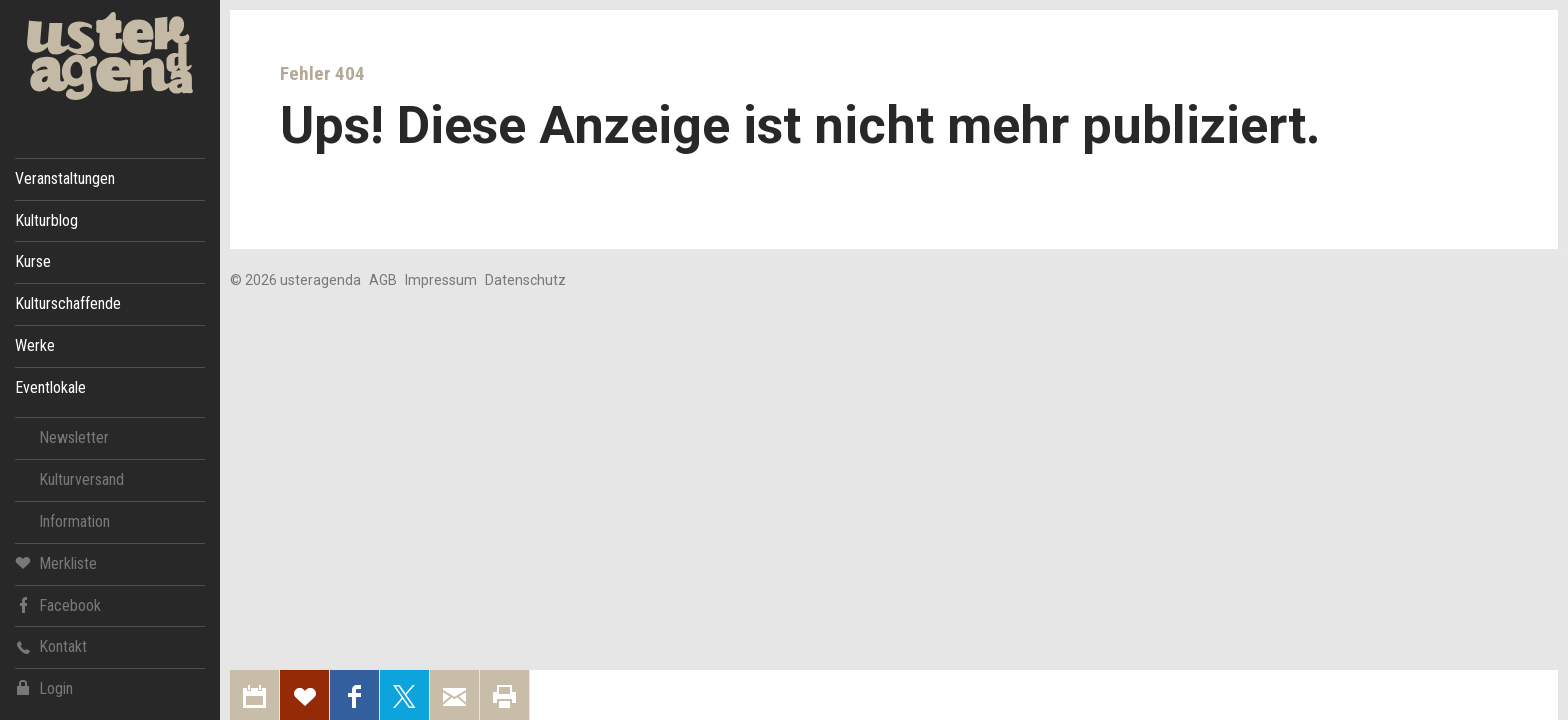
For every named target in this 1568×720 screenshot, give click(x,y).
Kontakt (51, 646)
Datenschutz (525, 280)
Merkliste (56, 562)
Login (44, 688)
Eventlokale (50, 387)
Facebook (58, 604)
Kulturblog (46, 220)
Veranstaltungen (65, 178)
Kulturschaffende (68, 303)
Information (74, 521)
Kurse (33, 261)
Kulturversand (81, 479)
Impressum (441, 280)
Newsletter (74, 437)
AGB (383, 280)
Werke (35, 345)
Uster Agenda (110, 56)
